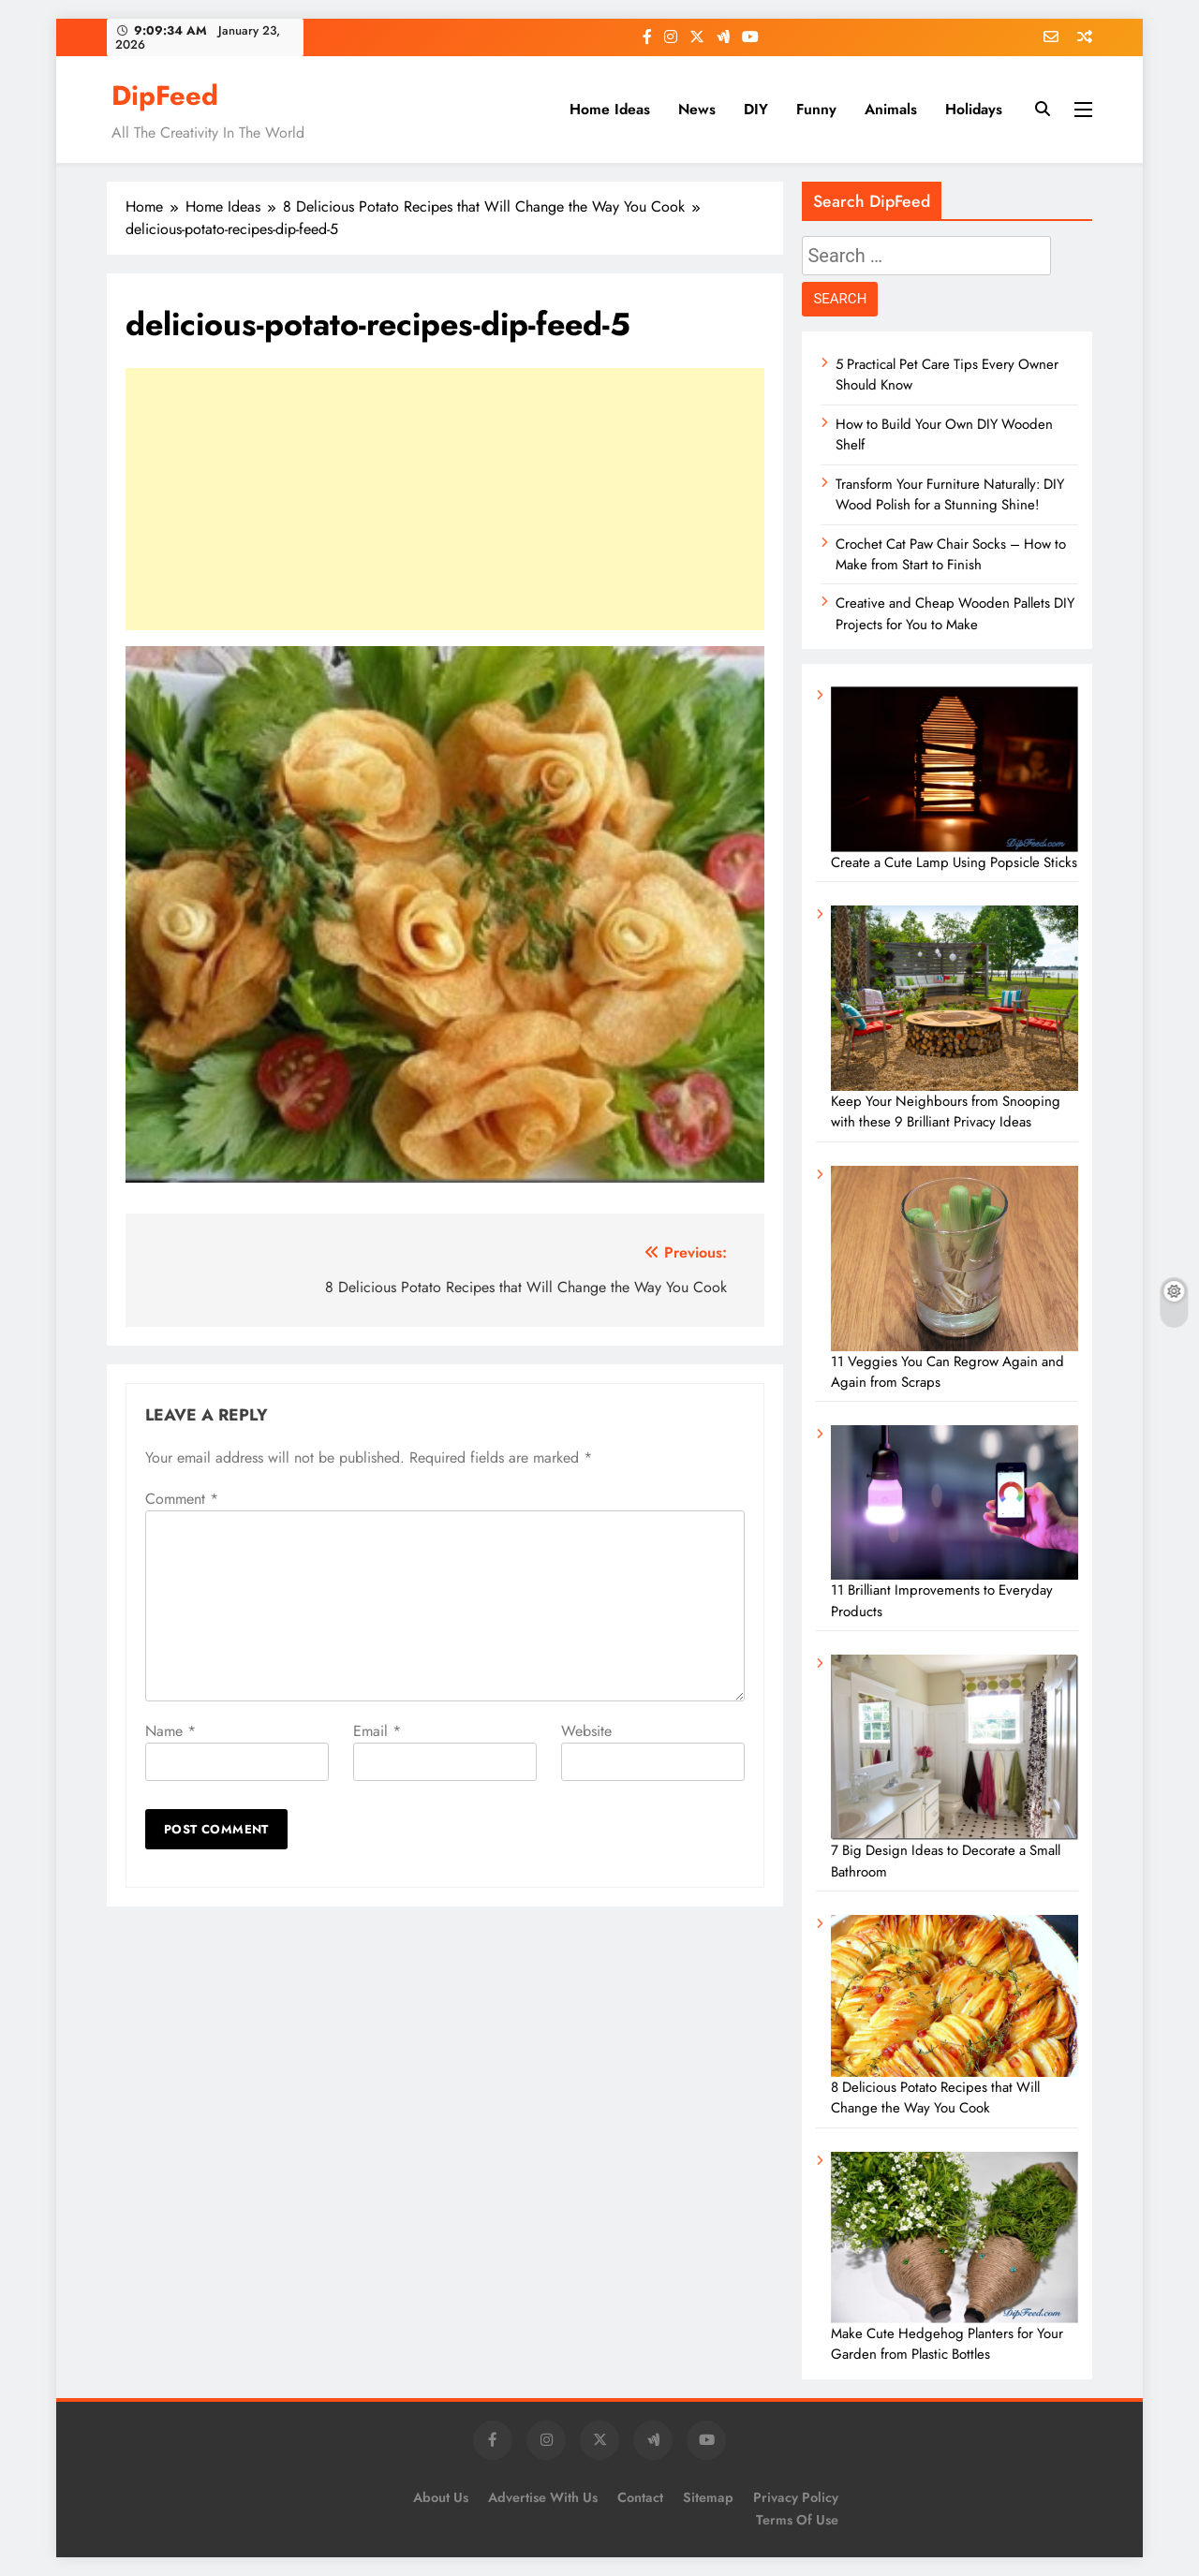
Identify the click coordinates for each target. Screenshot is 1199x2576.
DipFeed (164, 95)
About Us (440, 2497)
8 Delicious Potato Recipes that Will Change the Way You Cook (935, 2097)
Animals (891, 109)
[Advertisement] (445, 499)
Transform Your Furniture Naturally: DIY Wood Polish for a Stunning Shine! (950, 494)
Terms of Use (797, 2519)
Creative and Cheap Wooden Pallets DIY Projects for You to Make (955, 613)
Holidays (973, 109)
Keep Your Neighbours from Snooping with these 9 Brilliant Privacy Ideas (945, 1111)
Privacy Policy (795, 2497)
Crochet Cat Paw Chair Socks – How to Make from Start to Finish (951, 554)
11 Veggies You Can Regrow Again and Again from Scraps (947, 1371)
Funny (816, 109)
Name (170, 1731)
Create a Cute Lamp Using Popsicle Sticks (954, 862)
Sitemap (708, 2497)
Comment (181, 1498)
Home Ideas (610, 109)
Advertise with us (543, 2497)
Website (586, 1731)
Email (377, 1731)
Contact (640, 2497)
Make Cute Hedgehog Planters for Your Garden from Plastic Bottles (947, 2343)
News (697, 109)
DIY (756, 109)
